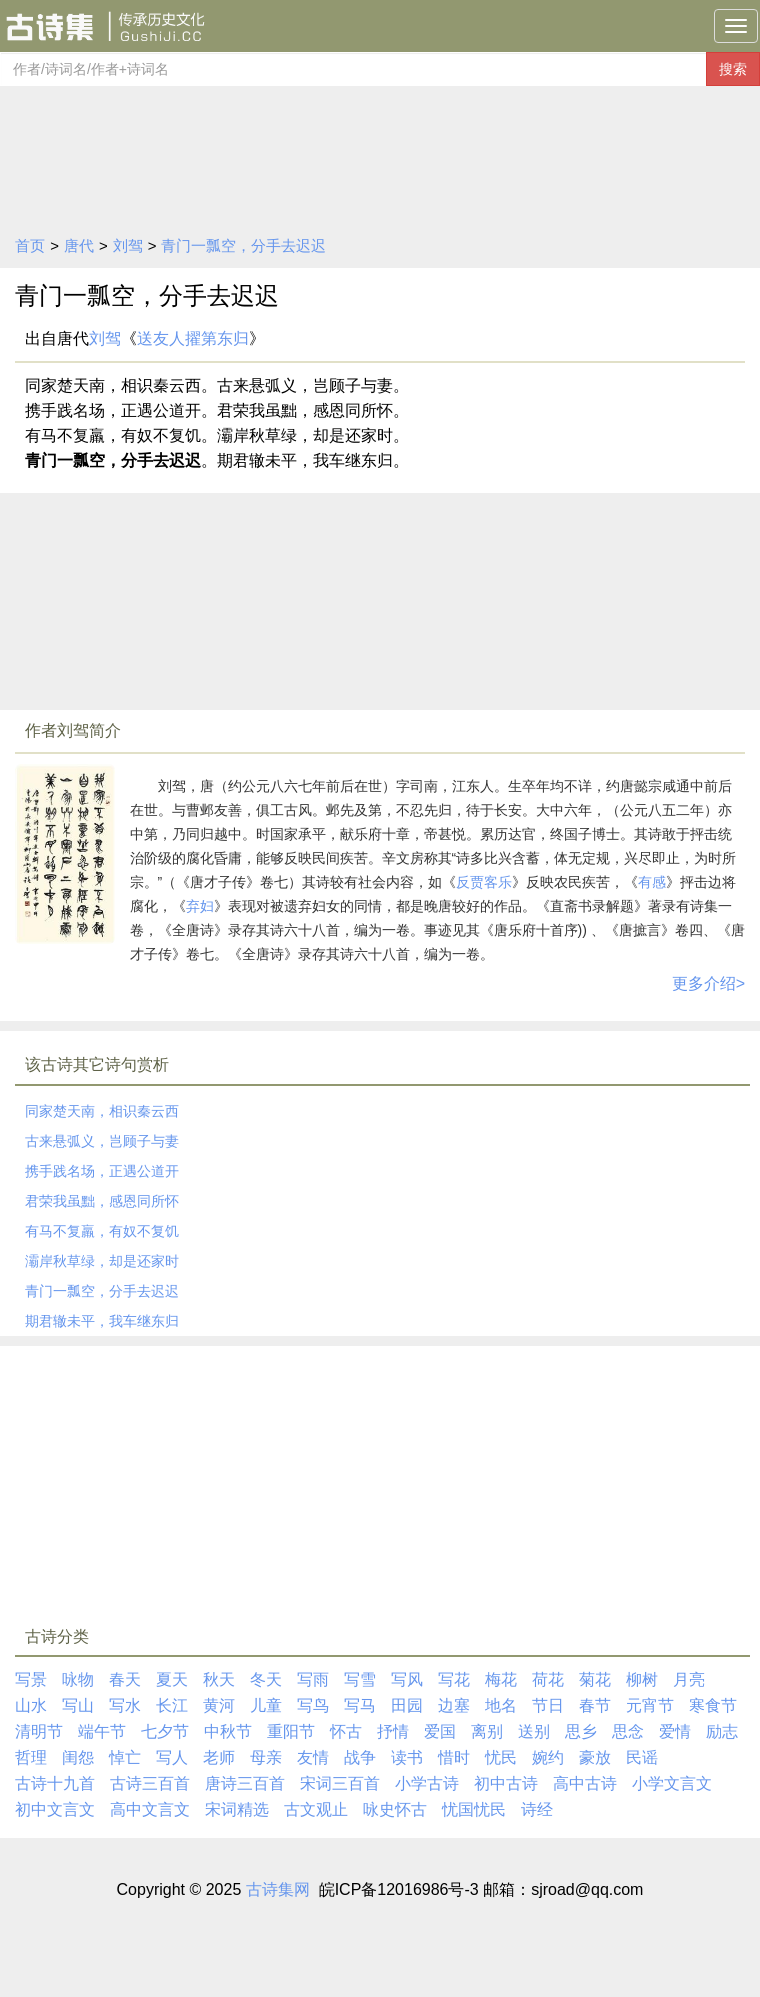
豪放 (595, 1757)
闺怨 (78, 1757)
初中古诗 (506, 1783)
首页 (30, 245)
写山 (78, 1705)
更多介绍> (708, 983)
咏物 (78, 1679)
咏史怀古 (395, 1809)
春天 (125, 1679)
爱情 (675, 1731)
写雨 (313, 1679)
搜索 (733, 69)
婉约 (548, 1757)
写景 (31, 1679)
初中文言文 (55, 1809)
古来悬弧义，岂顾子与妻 (102, 1141)
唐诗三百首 (245, 1783)
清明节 (39, 1731)
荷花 (548, 1679)
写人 (172, 1757)
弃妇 (200, 906)
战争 (360, 1757)
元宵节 (650, 1705)
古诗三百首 (150, 1783)
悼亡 (125, 1757)
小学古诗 (427, 1783)
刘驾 (128, 245)
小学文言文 (672, 1783)
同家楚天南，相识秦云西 (102, 1111)
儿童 (266, 1705)
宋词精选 (237, 1809)
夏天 (172, 1679)
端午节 (102, 1731)
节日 (548, 1705)
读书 (407, 1757)
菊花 (595, 1679)
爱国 (440, 1731)
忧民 (501, 1757)
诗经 (537, 1809)
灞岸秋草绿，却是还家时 (102, 1261)
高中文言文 (150, 1809)
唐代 (79, 245)
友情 (313, 1757)
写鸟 (313, 1705)
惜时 (454, 1757)
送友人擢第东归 (193, 338)
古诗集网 (278, 1889)
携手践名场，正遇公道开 (102, 1171)
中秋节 (228, 1731)
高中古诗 (585, 1783)
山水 (31, 1705)
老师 (219, 1757)
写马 (360, 1705)
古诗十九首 (55, 1783)
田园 (407, 1705)
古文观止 (316, 1809)
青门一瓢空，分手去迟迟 (243, 245)
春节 (595, 1705)
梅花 (501, 1679)
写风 (407, 1679)
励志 (722, 1731)
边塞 (454, 1705)
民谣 (642, 1757)
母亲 (266, 1757)
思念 (628, 1731)
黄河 (219, 1705)
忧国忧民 (474, 1809)
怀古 (346, 1731)
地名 (501, 1705)
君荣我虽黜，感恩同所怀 (102, 1201)
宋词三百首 (340, 1783)
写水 (125, 1705)
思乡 (581, 1731)
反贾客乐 (484, 882)
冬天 (266, 1679)
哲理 (31, 1757)
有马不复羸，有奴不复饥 (102, 1231)
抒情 (393, 1731)
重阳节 (291, 1731)
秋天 (219, 1679)
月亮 (689, 1679)
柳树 (642, 1679)
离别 (487, 1731)
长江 (172, 1705)
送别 (534, 1731)
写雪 (360, 1679)
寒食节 (713, 1705)
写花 (454, 1679)
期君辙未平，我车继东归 (102, 1321)
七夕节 (165, 1731)
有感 (652, 882)
